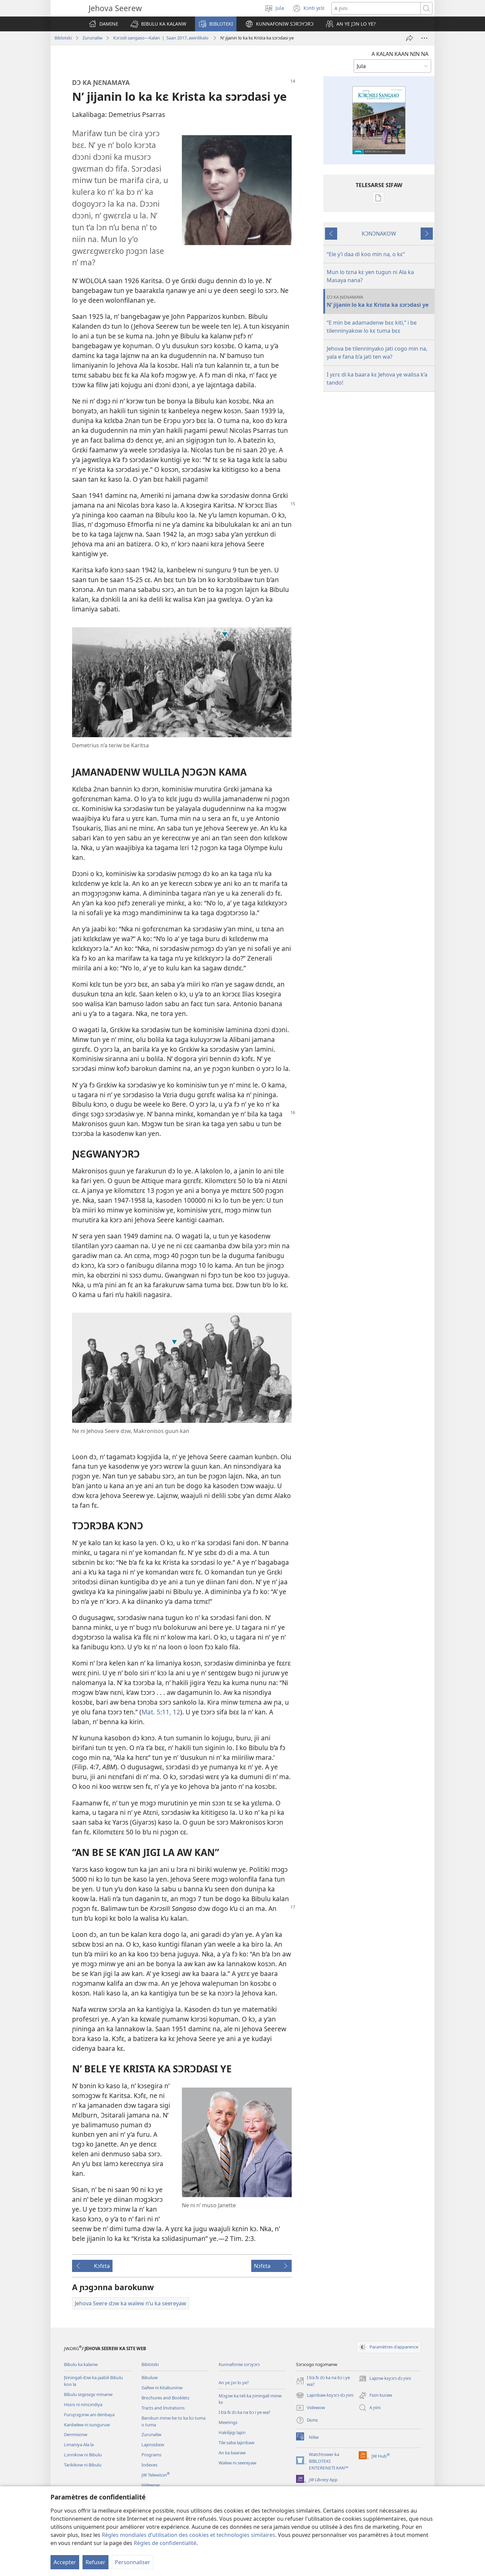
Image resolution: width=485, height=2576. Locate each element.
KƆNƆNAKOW (379, 233)
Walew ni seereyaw (237, 2463)
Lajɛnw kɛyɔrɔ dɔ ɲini (385, 2378)
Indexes (149, 2465)
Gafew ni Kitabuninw (162, 2388)
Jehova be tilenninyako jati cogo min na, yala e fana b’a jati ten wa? (377, 352)
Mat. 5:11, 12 (160, 1711)
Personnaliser (132, 2562)
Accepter (65, 2562)
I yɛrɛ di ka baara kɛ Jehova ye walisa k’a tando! (377, 378)
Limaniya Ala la (79, 2445)
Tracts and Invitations (163, 2408)
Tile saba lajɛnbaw (236, 2442)
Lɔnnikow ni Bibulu (83, 2455)
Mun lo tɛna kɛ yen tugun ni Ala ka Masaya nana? (370, 276)
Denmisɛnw (75, 2434)
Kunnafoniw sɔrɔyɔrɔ (239, 2364)
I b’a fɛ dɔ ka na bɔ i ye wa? (244, 2412)
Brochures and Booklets (165, 2398)
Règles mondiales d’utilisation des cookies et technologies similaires (188, 2535)
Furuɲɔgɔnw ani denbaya (89, 2415)
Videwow (150, 2485)
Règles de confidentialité (165, 2543)
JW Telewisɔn (155, 2475)
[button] (158, 24)
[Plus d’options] (424, 38)
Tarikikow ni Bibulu (82, 2465)
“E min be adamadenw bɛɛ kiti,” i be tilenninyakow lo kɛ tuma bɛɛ (372, 326)
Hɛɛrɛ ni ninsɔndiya (83, 2404)
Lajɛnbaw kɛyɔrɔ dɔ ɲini (324, 2395)
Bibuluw (149, 2377)
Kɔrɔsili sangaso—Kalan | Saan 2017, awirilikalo (161, 38)
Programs (151, 2455)
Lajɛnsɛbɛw (152, 2445)
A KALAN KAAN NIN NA (399, 54)
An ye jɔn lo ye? (234, 2382)
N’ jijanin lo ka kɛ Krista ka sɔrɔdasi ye (380, 301)
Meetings (228, 2422)
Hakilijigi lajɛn (232, 2432)
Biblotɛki (63, 38)
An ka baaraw (232, 2453)
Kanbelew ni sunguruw (87, 2425)
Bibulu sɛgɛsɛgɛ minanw (88, 2394)
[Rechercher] (376, 8)
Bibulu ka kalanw (81, 2364)
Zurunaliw (92, 38)
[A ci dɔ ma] (409, 38)
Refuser (95, 2562)
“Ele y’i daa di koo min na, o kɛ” (366, 254)
